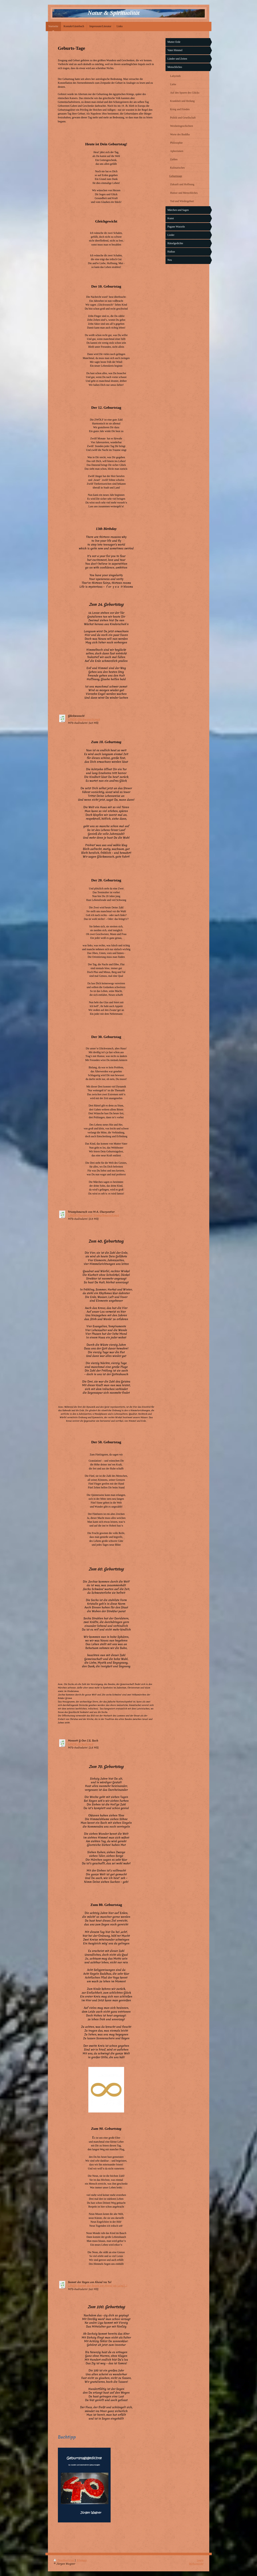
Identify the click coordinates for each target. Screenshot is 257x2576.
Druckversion (64, 2560)
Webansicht (196, 2564)
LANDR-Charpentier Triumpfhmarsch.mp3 (93, 1215)
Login (200, 2560)
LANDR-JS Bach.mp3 (80, 1744)
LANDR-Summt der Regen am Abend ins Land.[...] (97, 2285)
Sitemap (82, 2560)
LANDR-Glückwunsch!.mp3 (84, 719)
